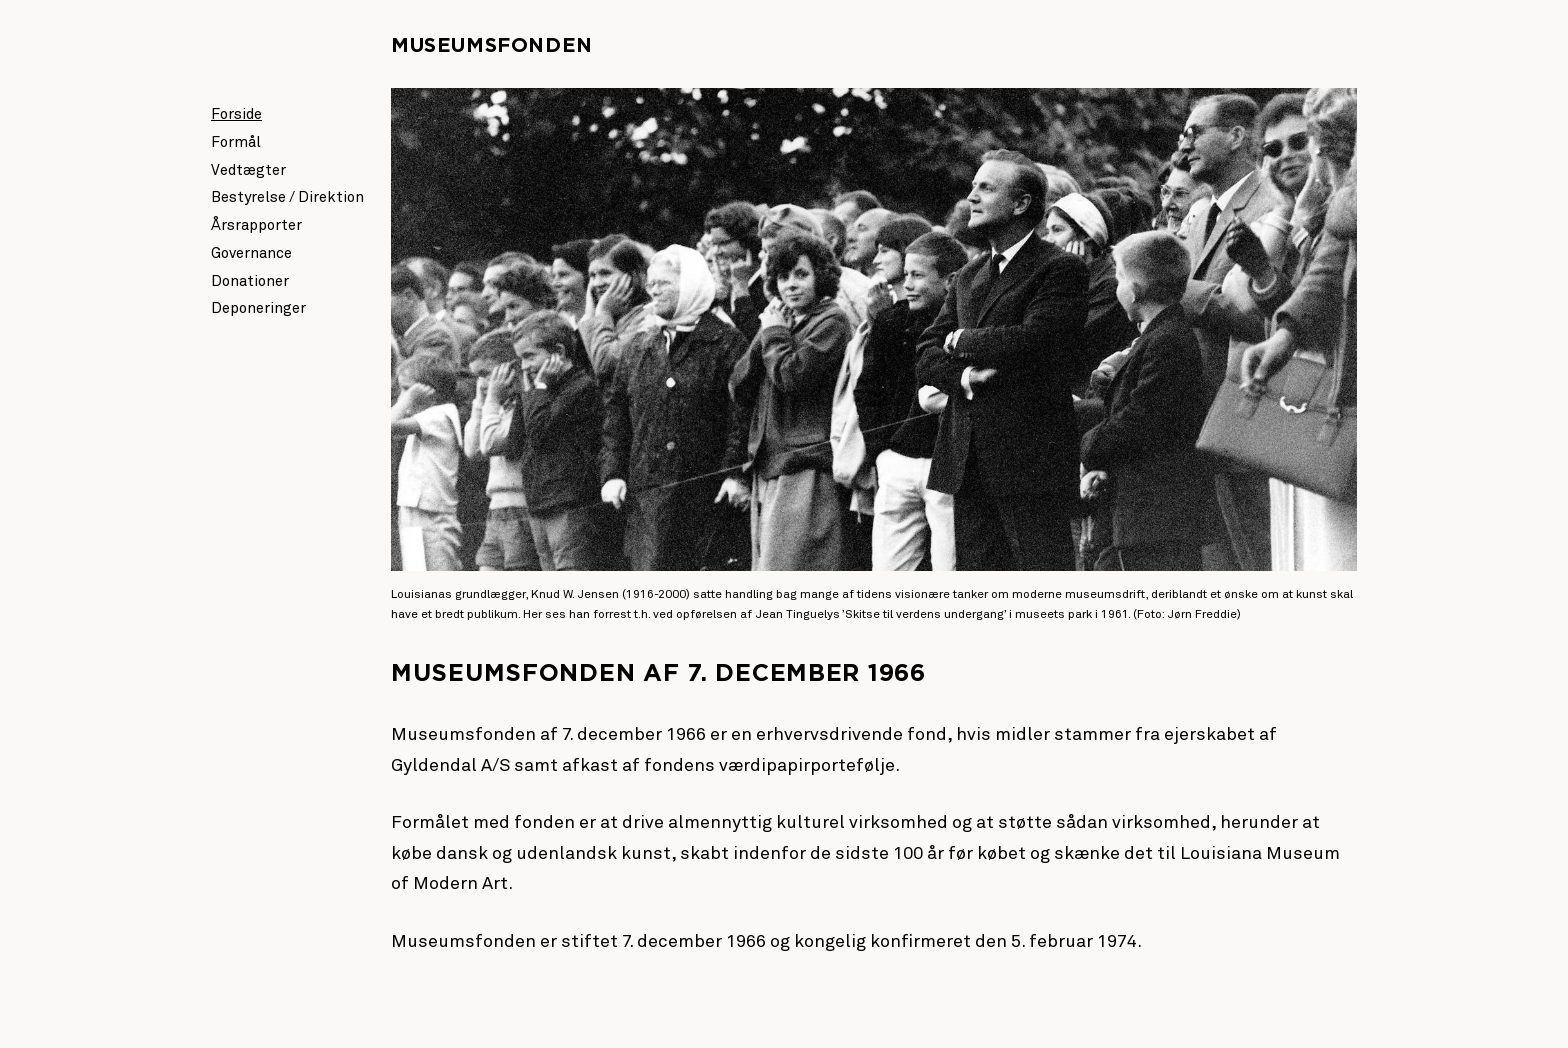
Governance (251, 253)
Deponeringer (258, 308)
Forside (236, 114)
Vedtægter (248, 170)
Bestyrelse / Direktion (287, 197)
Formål (236, 142)
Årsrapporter (256, 225)
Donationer (250, 281)
